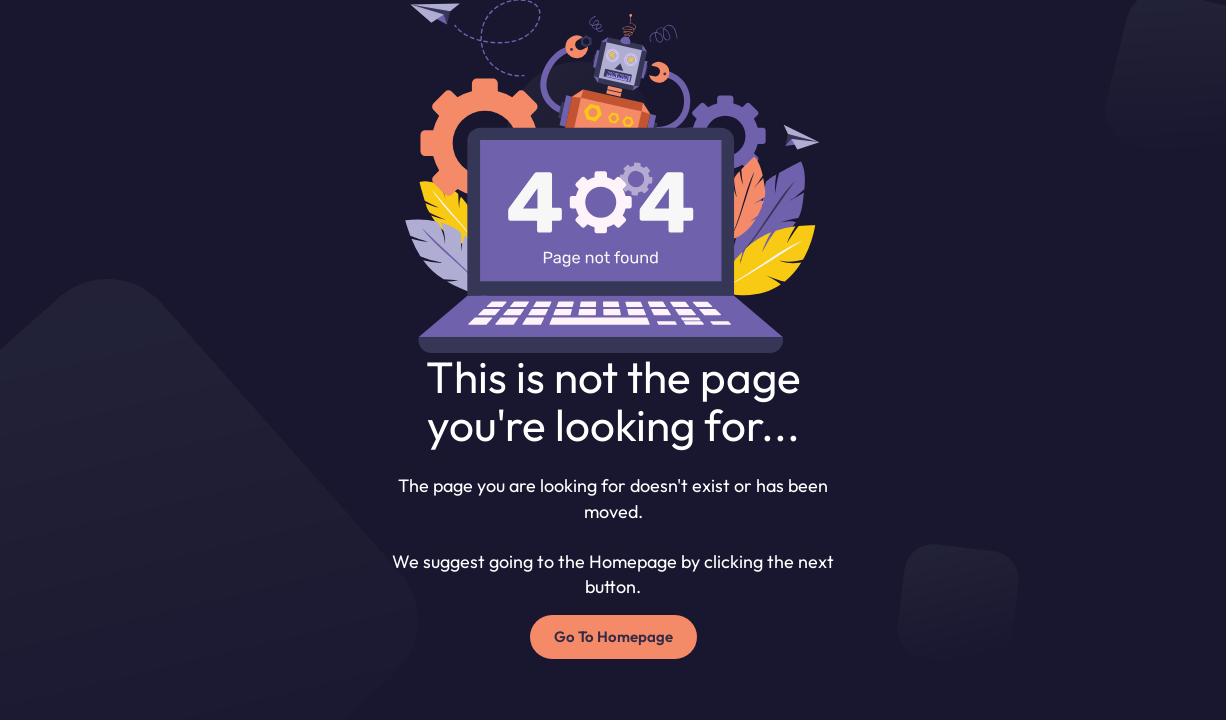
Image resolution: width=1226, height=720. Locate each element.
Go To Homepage (613, 636)
